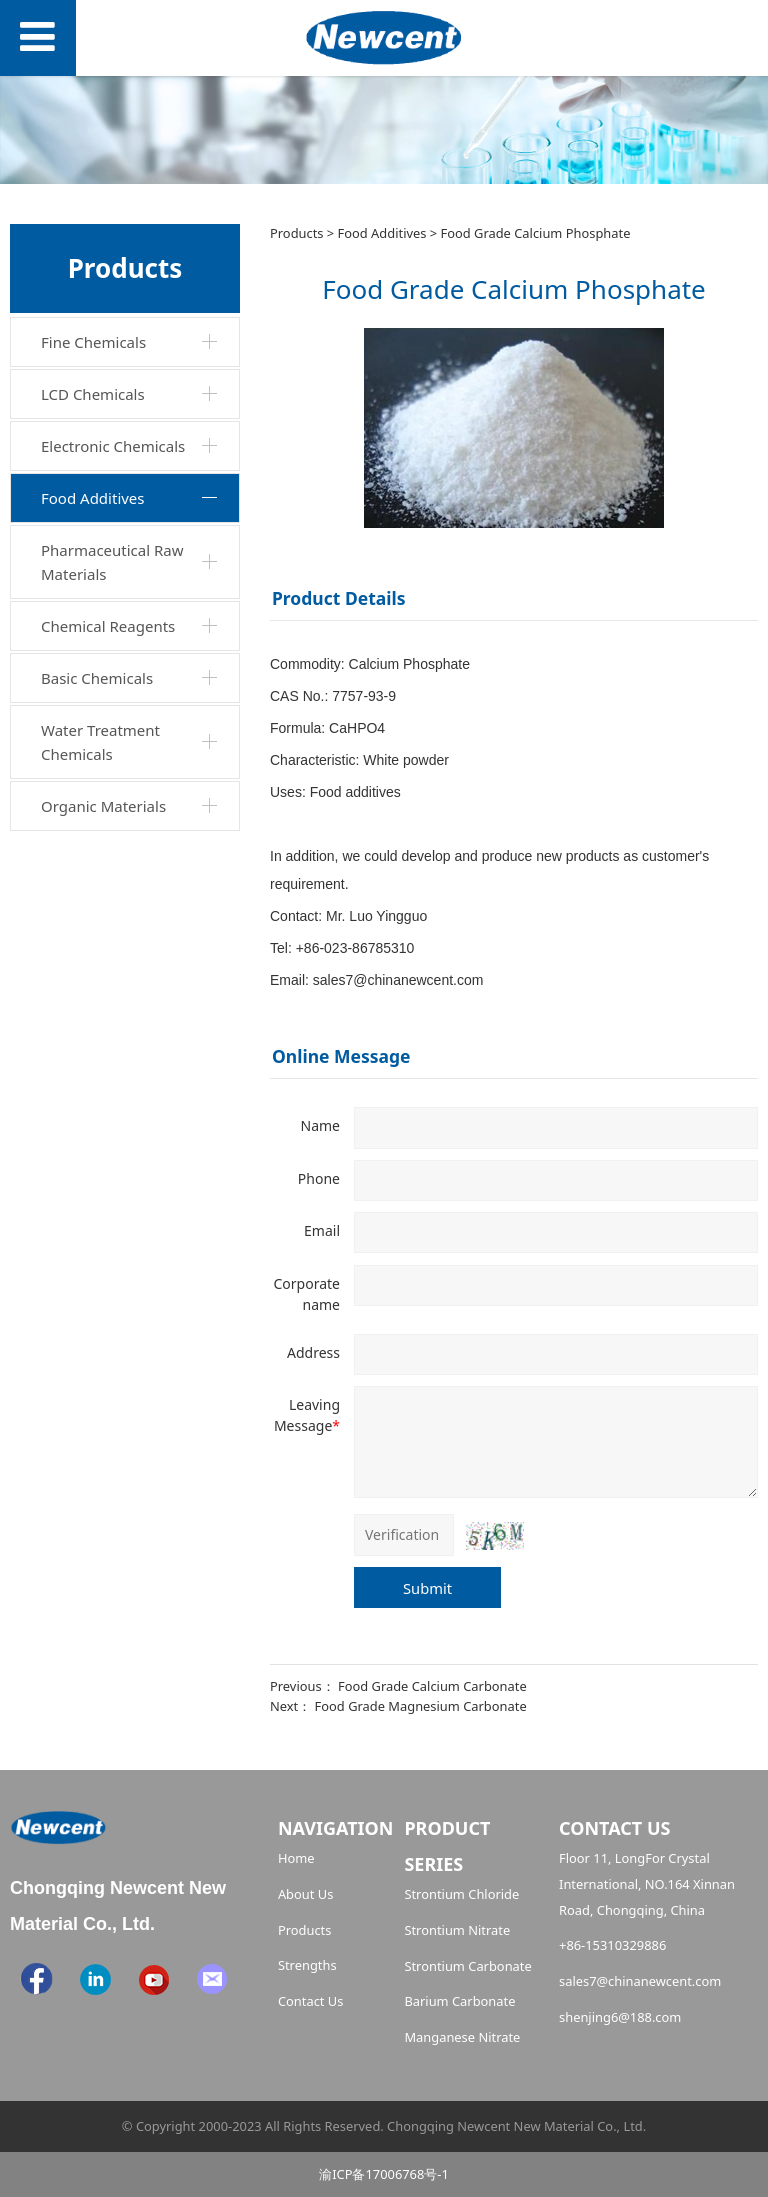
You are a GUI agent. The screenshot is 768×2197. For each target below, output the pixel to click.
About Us (305, 1894)
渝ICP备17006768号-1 (384, 2174)
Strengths (307, 1965)
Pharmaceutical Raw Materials (112, 562)
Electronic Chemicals (113, 446)
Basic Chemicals (97, 678)
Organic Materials (103, 806)
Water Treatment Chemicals (100, 742)
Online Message (341, 1056)
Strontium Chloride (461, 1894)
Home (296, 1858)
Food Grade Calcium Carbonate (432, 1686)
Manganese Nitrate (462, 2037)
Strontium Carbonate (467, 1966)
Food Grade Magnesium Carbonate (421, 1706)
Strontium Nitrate (457, 1930)
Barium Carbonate (459, 2001)
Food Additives (93, 498)
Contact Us (311, 2001)
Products (297, 233)
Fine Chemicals (93, 342)
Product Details (338, 598)
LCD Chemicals (93, 394)
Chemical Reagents (108, 626)
